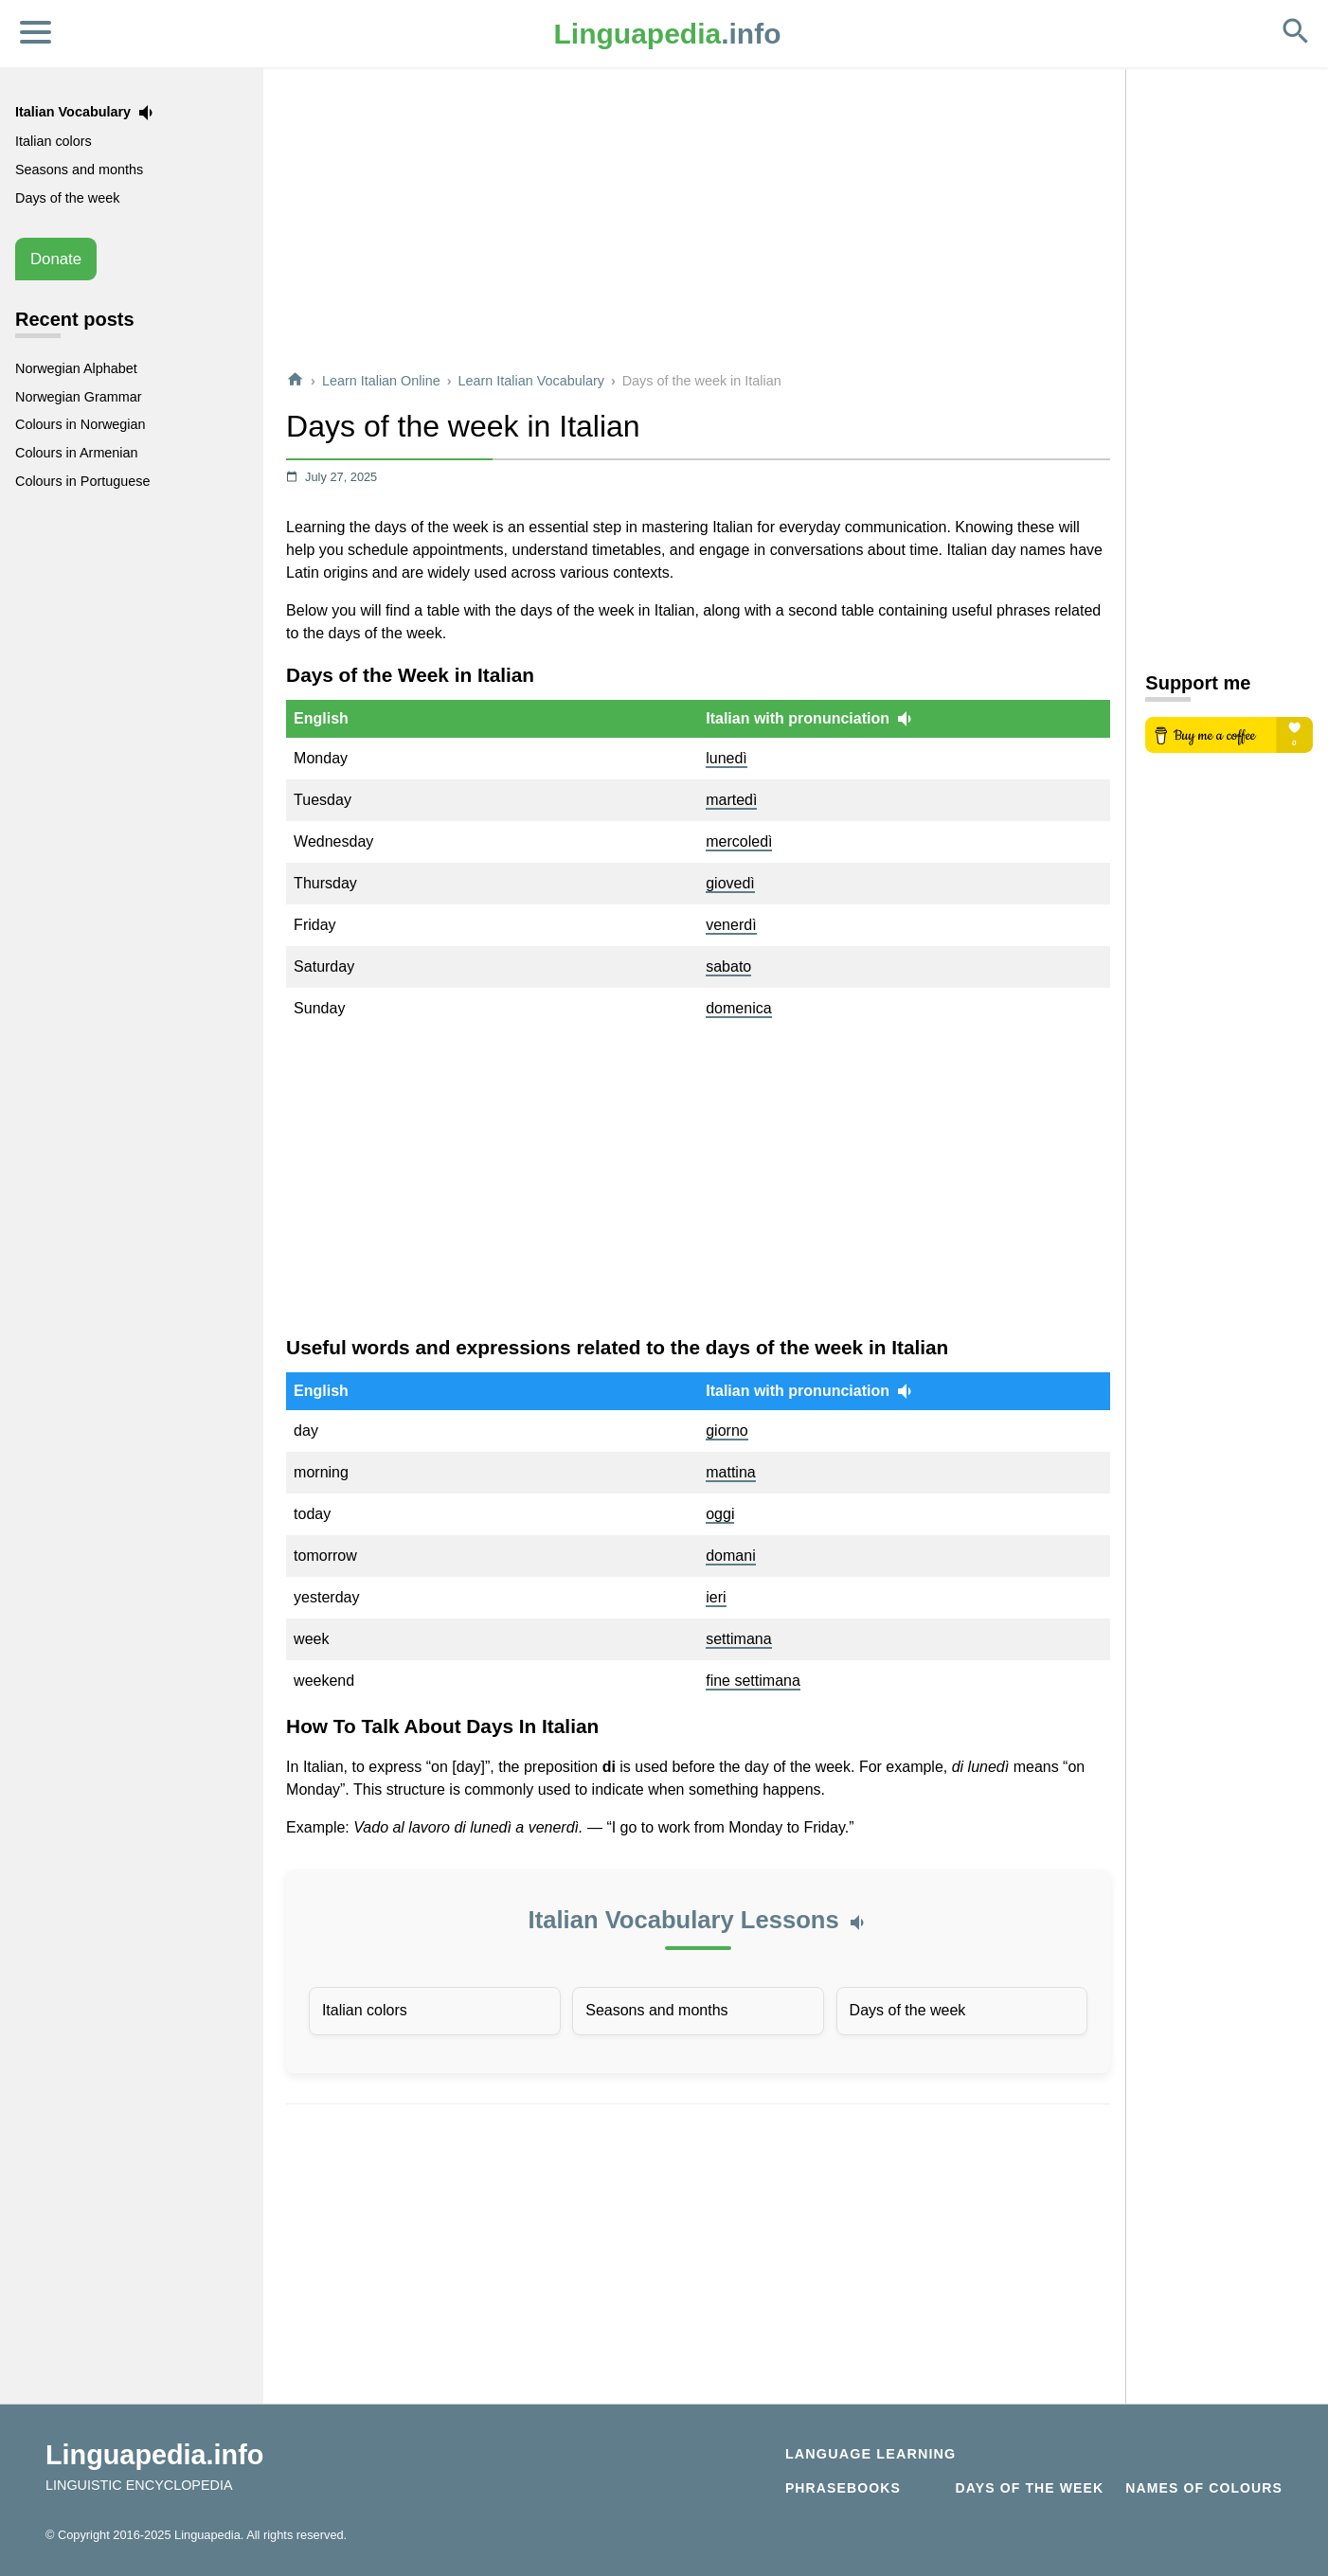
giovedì (730, 883)
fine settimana (753, 1681)
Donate (55, 259)
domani (730, 1555)
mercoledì (739, 841)
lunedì (726, 758)
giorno (726, 1430)
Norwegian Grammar (78, 396)
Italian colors (364, 2010)
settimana (738, 1639)
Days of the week (908, 2010)
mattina (730, 1472)
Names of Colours (1204, 2488)
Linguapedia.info (154, 2455)
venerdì (731, 925)
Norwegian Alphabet (76, 368)
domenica (738, 1008)
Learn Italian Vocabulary (531, 380)
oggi (720, 1514)
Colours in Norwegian (80, 424)
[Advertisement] (698, 221)
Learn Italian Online (381, 380)
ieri (716, 1597)
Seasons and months (656, 2010)
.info (667, 33)
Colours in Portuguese (82, 481)
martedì (731, 800)
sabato (728, 966)
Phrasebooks (843, 2488)
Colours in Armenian (76, 452)
